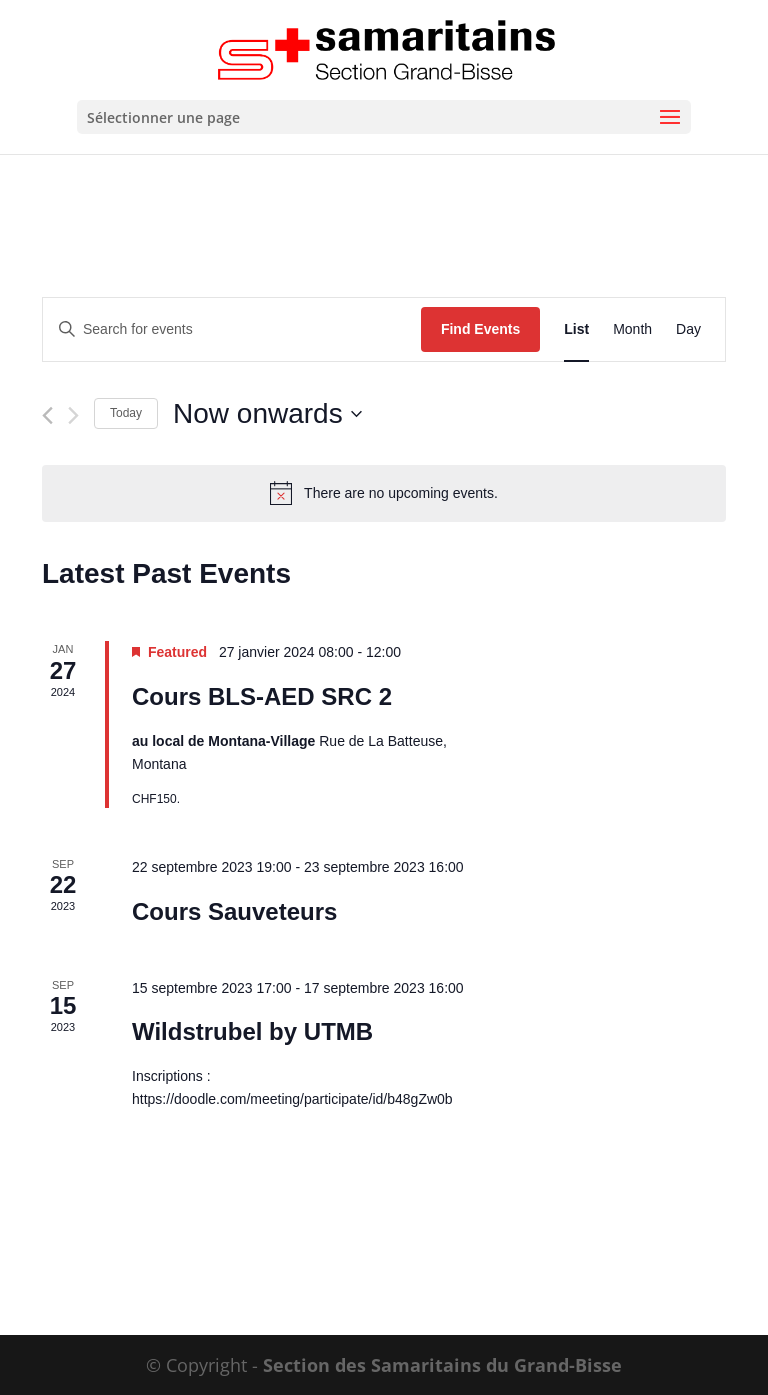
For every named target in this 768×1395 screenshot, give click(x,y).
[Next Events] (73, 415)
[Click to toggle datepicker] (267, 414)
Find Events (480, 329)
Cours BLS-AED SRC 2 (262, 696)
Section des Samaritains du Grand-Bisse (442, 1365)
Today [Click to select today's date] (126, 413)
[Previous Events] (47, 415)
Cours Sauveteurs (234, 911)
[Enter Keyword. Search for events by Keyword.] (232, 329)
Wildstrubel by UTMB (252, 1031)
